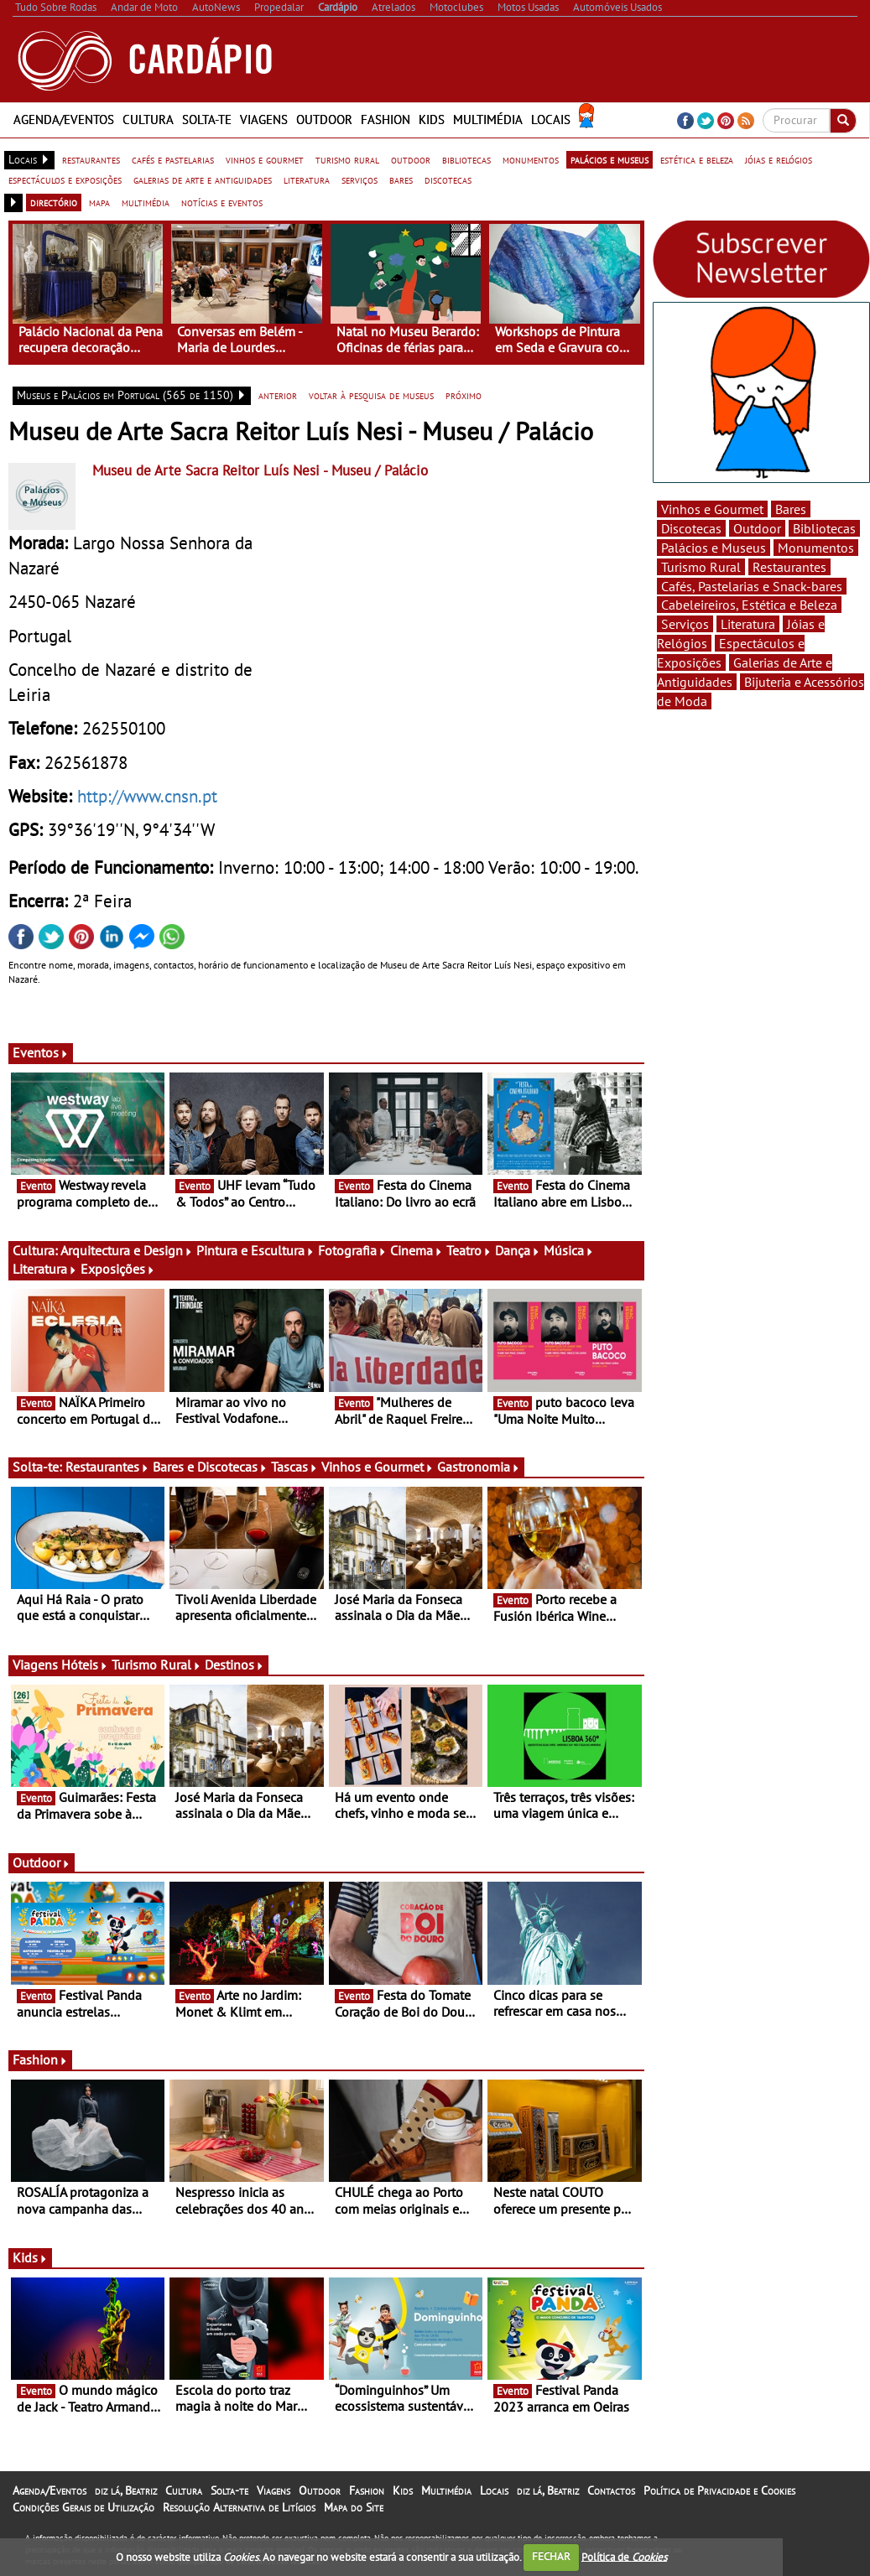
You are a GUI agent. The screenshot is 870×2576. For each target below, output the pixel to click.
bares (401, 179)
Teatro (469, 1250)
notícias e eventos (222, 202)
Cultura (148, 119)
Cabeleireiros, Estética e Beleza (749, 604)
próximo (463, 394)
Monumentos (816, 547)
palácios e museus (609, 159)
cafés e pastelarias (173, 159)
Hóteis (84, 1664)
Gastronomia (478, 1466)
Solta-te (207, 119)
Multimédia (488, 119)
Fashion (385, 119)
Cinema (416, 1250)
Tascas (294, 1466)
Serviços (685, 623)
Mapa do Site (353, 2507)
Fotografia (352, 1250)
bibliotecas (466, 159)
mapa (99, 202)
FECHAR (551, 2556)
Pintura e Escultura (255, 1250)
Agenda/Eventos (63, 119)
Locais (550, 119)
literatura (307, 179)
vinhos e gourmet (265, 159)
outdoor (410, 159)
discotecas (448, 179)
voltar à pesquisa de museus (371, 394)
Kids (432, 119)
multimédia (145, 202)
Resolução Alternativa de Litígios (239, 2507)
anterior (277, 394)
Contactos (611, 2490)
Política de (624, 2556)
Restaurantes (107, 1466)
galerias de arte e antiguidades (202, 179)
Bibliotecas (824, 528)
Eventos (41, 1052)
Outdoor (324, 119)
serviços (359, 179)
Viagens (264, 119)
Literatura (45, 1268)
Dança (517, 1250)
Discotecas (691, 528)
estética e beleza (696, 159)
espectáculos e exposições (65, 179)
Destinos (234, 1664)
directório (53, 202)
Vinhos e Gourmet (377, 1466)
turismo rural (347, 159)
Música (569, 1250)
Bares (790, 509)
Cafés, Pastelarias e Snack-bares (751, 586)
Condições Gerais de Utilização (83, 2507)
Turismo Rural (156, 1664)
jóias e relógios (778, 159)
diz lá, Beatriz (126, 2490)
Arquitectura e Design (126, 1250)
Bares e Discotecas (210, 1466)
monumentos (531, 159)
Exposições (118, 1268)
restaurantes (91, 159)
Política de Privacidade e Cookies (719, 2490)
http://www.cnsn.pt (147, 796)
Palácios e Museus (713, 547)
